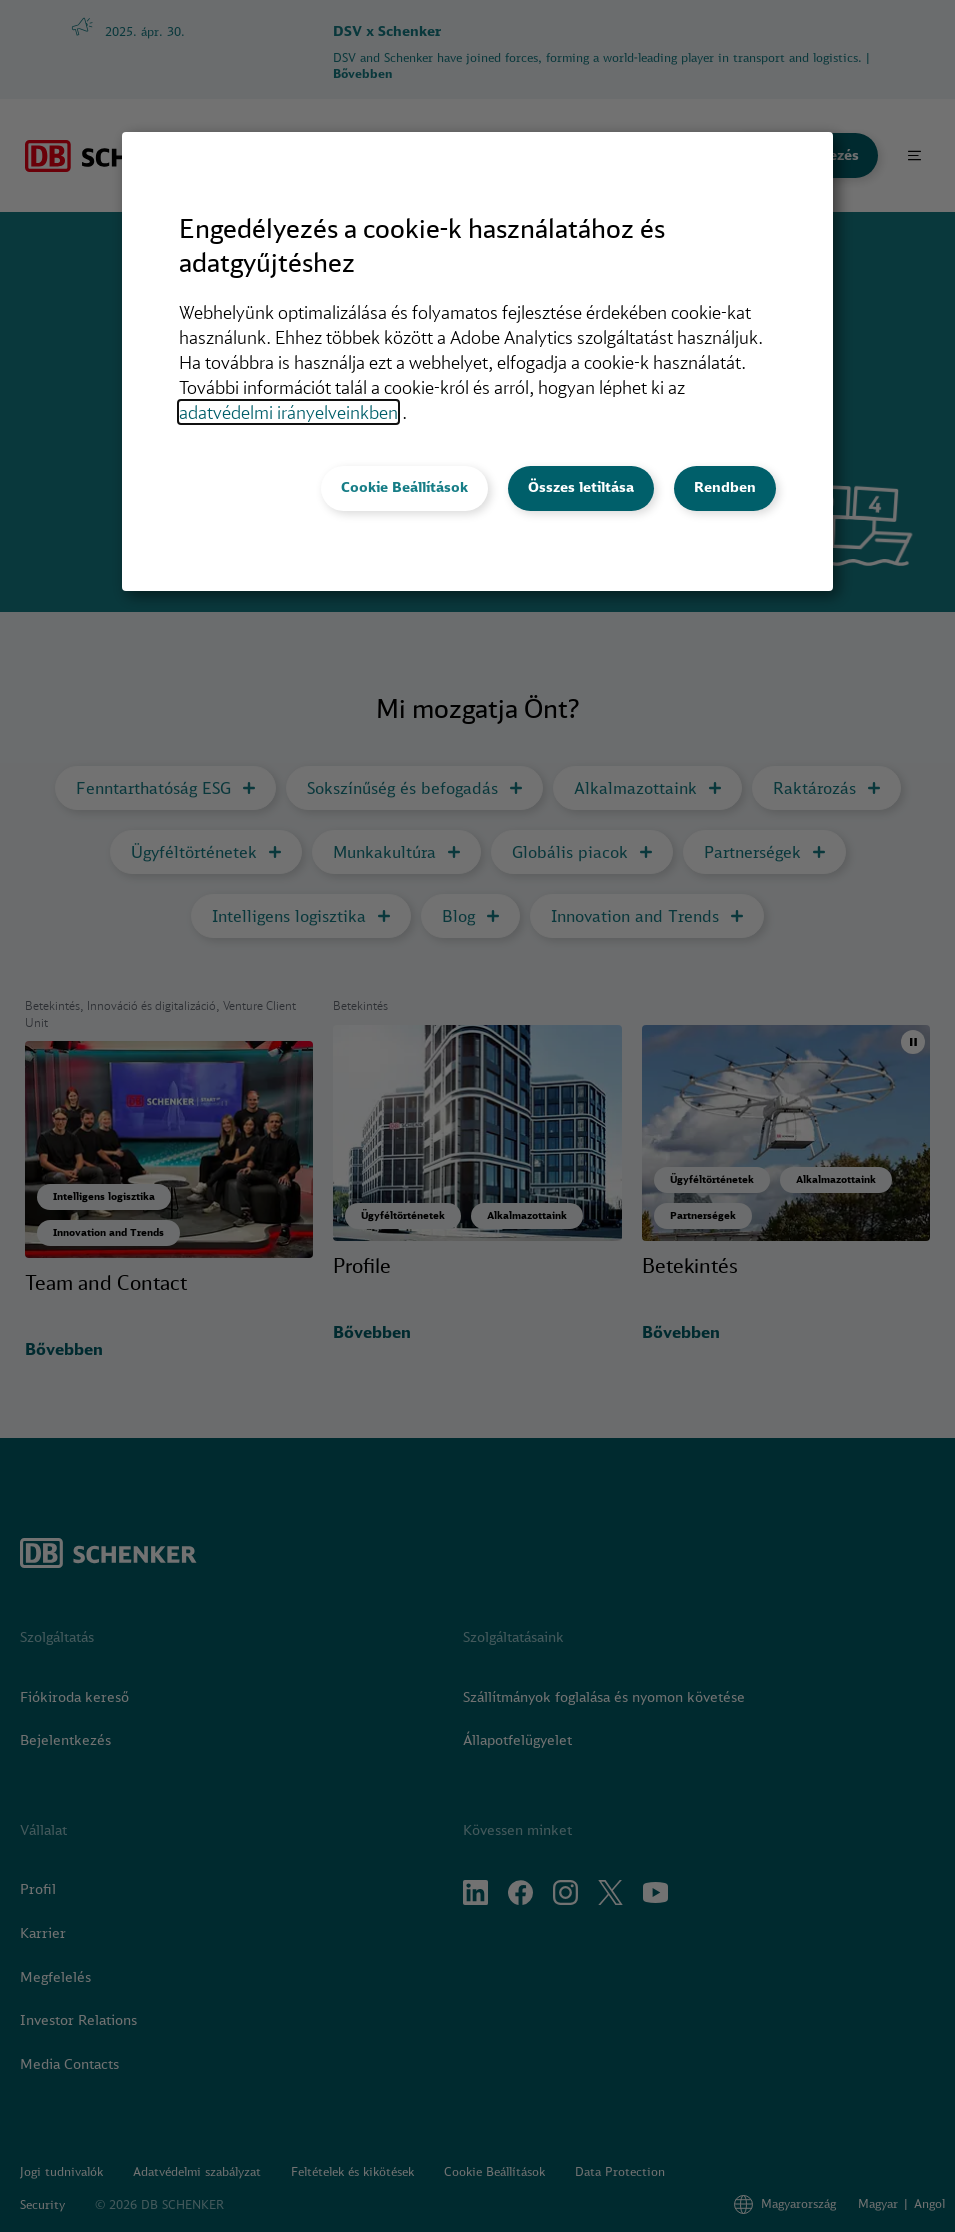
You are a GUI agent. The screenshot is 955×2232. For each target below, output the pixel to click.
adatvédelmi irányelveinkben (288, 412)
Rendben (725, 487)
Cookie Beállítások (404, 487)
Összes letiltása (581, 487)
